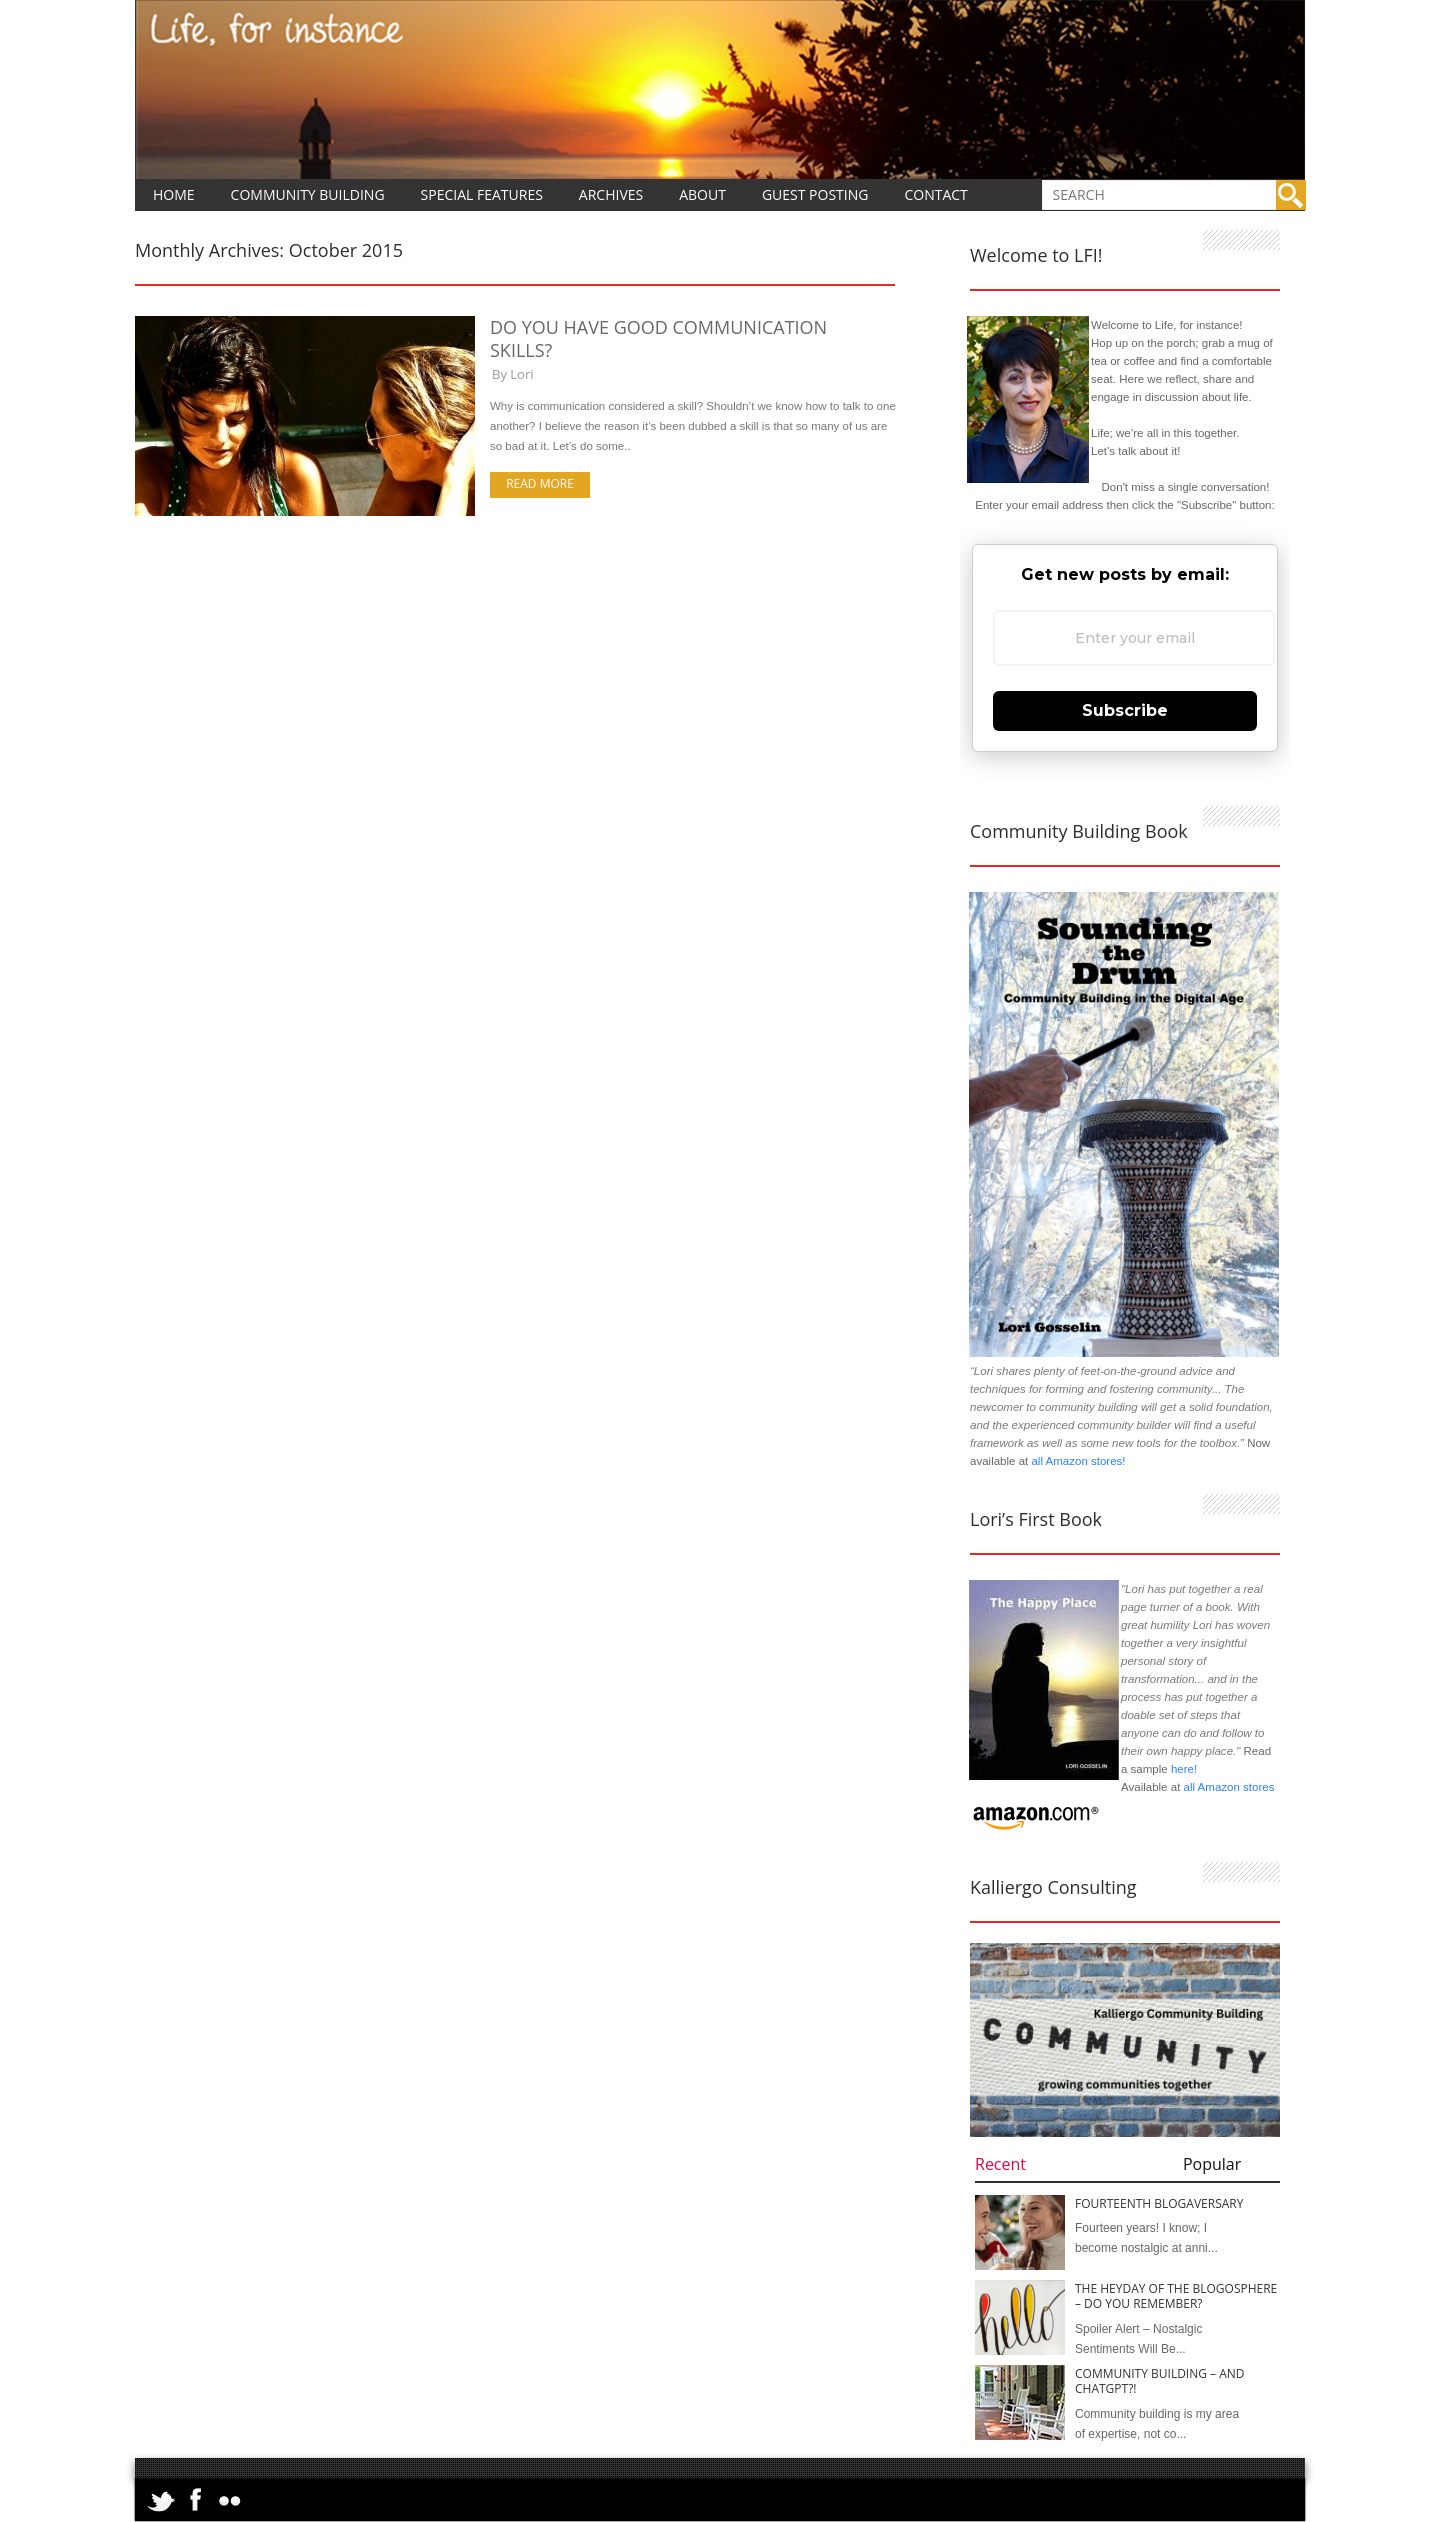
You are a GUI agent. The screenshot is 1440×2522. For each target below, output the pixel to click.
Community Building (308, 194)
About (702, 194)
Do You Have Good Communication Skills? (658, 338)
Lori (521, 374)
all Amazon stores (1227, 1787)
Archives (611, 194)
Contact (935, 194)
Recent (1000, 2164)
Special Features (482, 194)
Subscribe (1125, 710)
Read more (540, 483)
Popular (1212, 2164)
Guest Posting (815, 194)
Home (174, 194)
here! (1184, 1769)
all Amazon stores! (1078, 1461)
